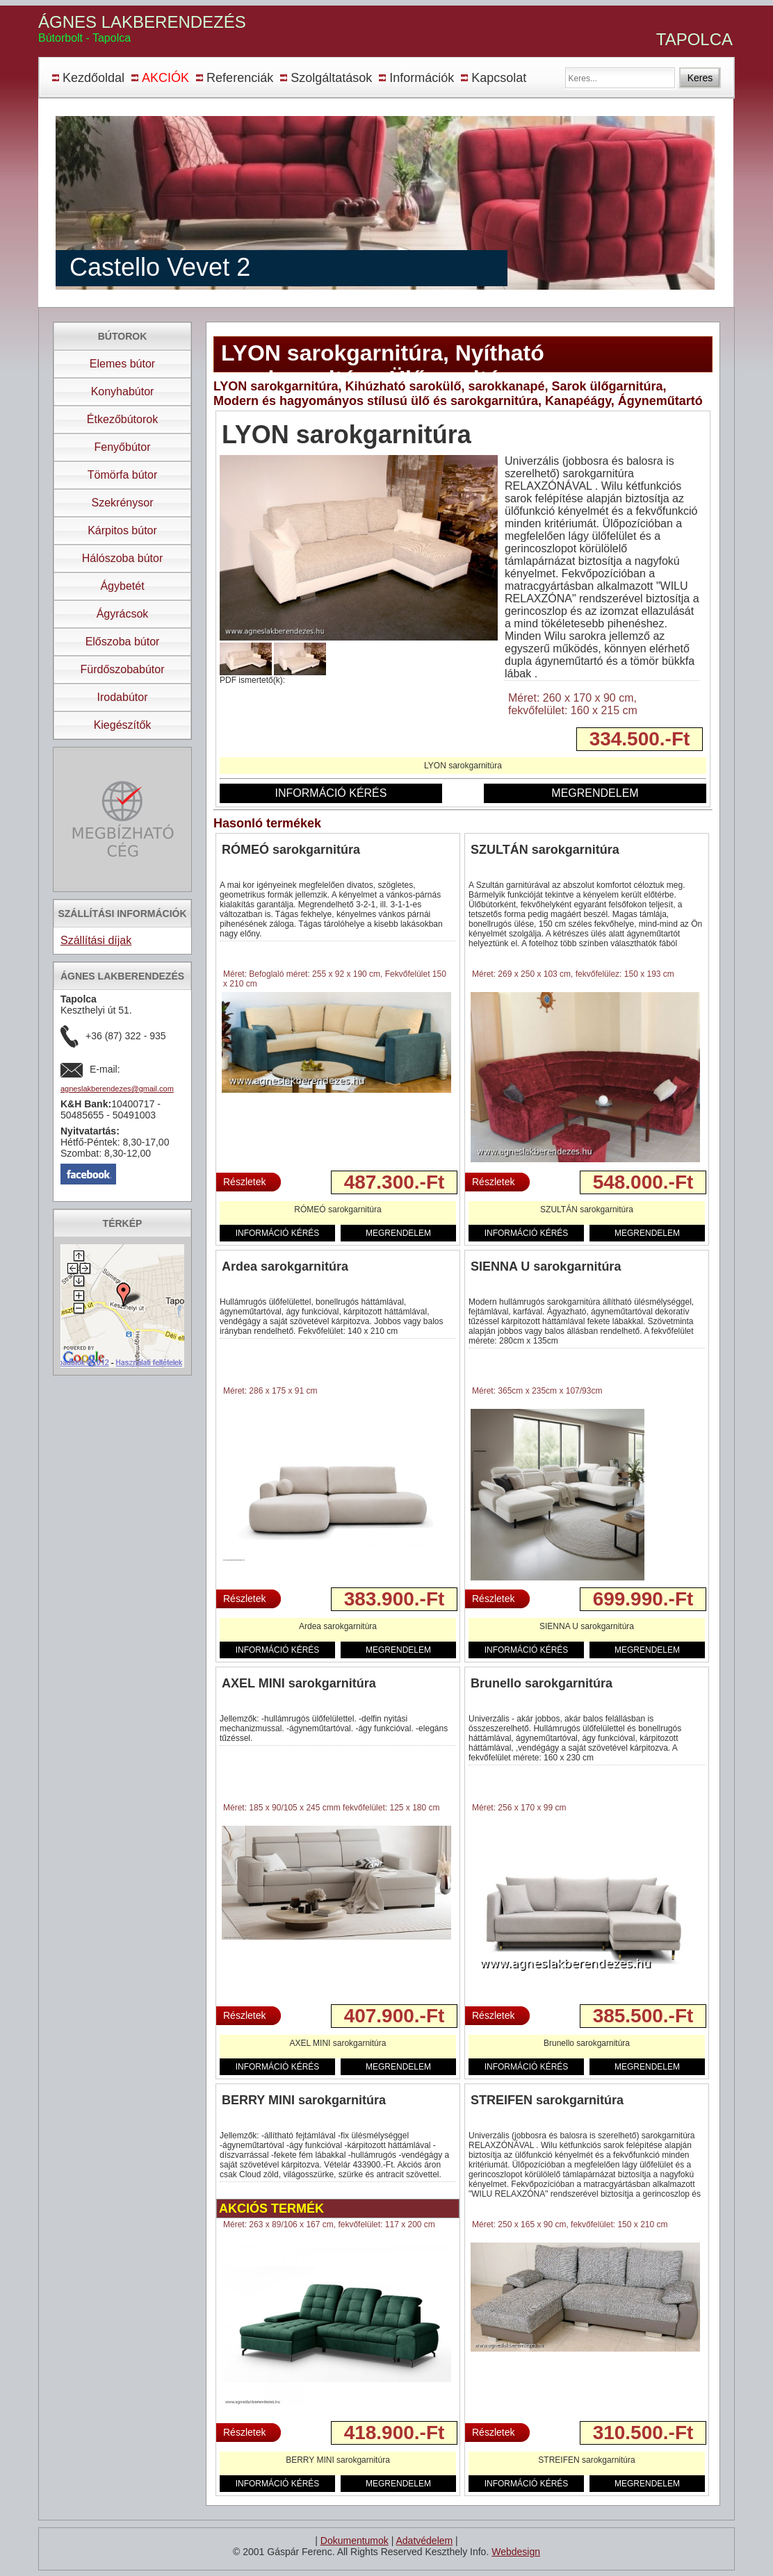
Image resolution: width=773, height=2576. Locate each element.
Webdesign (515, 2551)
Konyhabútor (122, 391)
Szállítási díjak (95, 940)
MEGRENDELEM (594, 793)
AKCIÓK (165, 78)
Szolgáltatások (331, 78)
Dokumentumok (354, 2540)
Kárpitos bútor (122, 530)
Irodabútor (122, 697)
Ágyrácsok (123, 614)
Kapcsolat (498, 78)
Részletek (244, 1181)
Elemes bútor (122, 364)
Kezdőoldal (93, 78)
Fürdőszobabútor (123, 669)
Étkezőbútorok (122, 419)
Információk (421, 78)
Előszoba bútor (123, 641)
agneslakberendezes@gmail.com (117, 1088)
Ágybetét (122, 586)
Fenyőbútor (123, 447)
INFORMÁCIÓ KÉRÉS (331, 793)
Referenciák (239, 78)
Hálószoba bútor (122, 558)
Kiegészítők (123, 725)
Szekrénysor (123, 503)
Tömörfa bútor (122, 475)
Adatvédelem (424, 2540)
